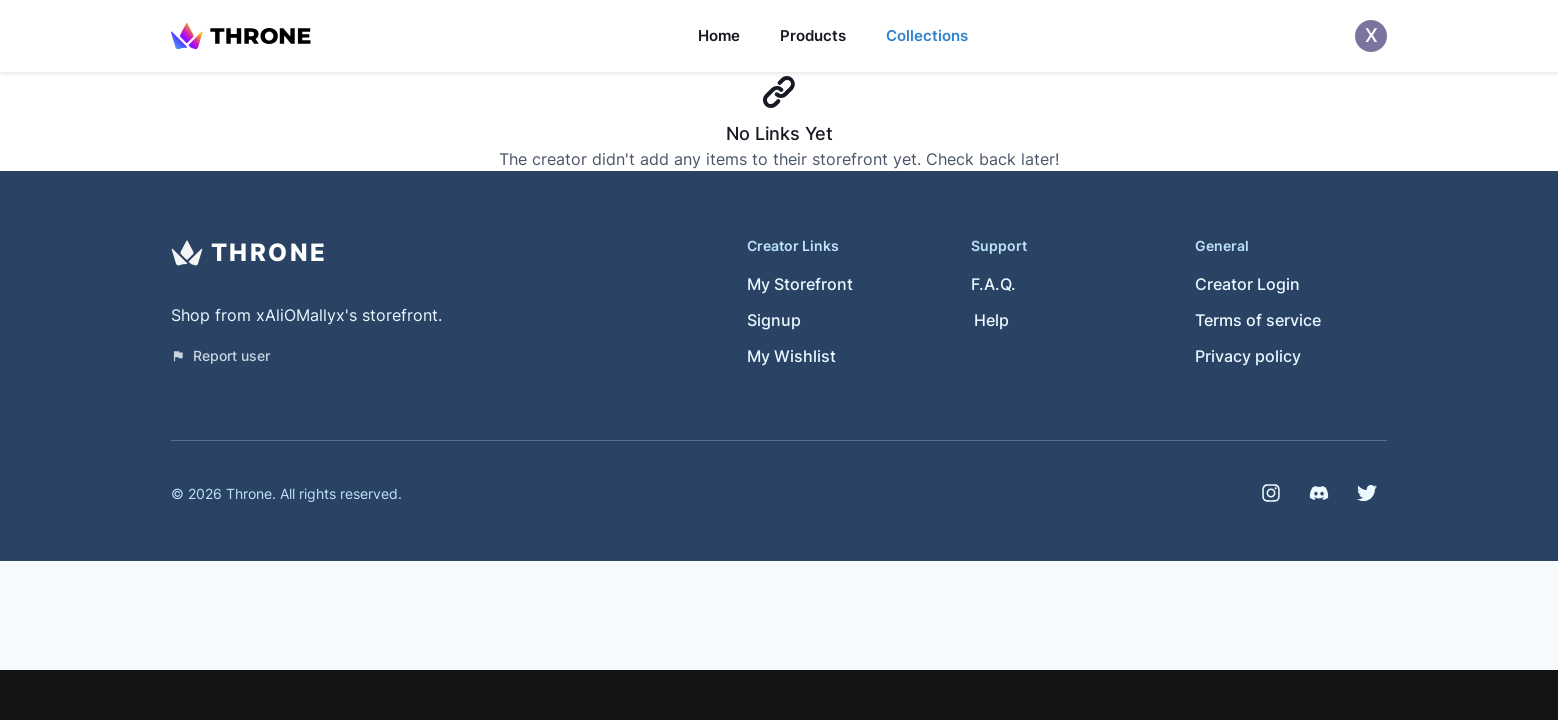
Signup (774, 320)
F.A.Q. (993, 284)
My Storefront (800, 284)
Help (991, 320)
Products (813, 35)
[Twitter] (1367, 493)
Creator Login (1247, 284)
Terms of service (1258, 320)
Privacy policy (1248, 356)
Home (719, 35)
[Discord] (1319, 493)
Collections (927, 35)
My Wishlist (791, 356)
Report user (220, 355)
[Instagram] (1271, 493)
